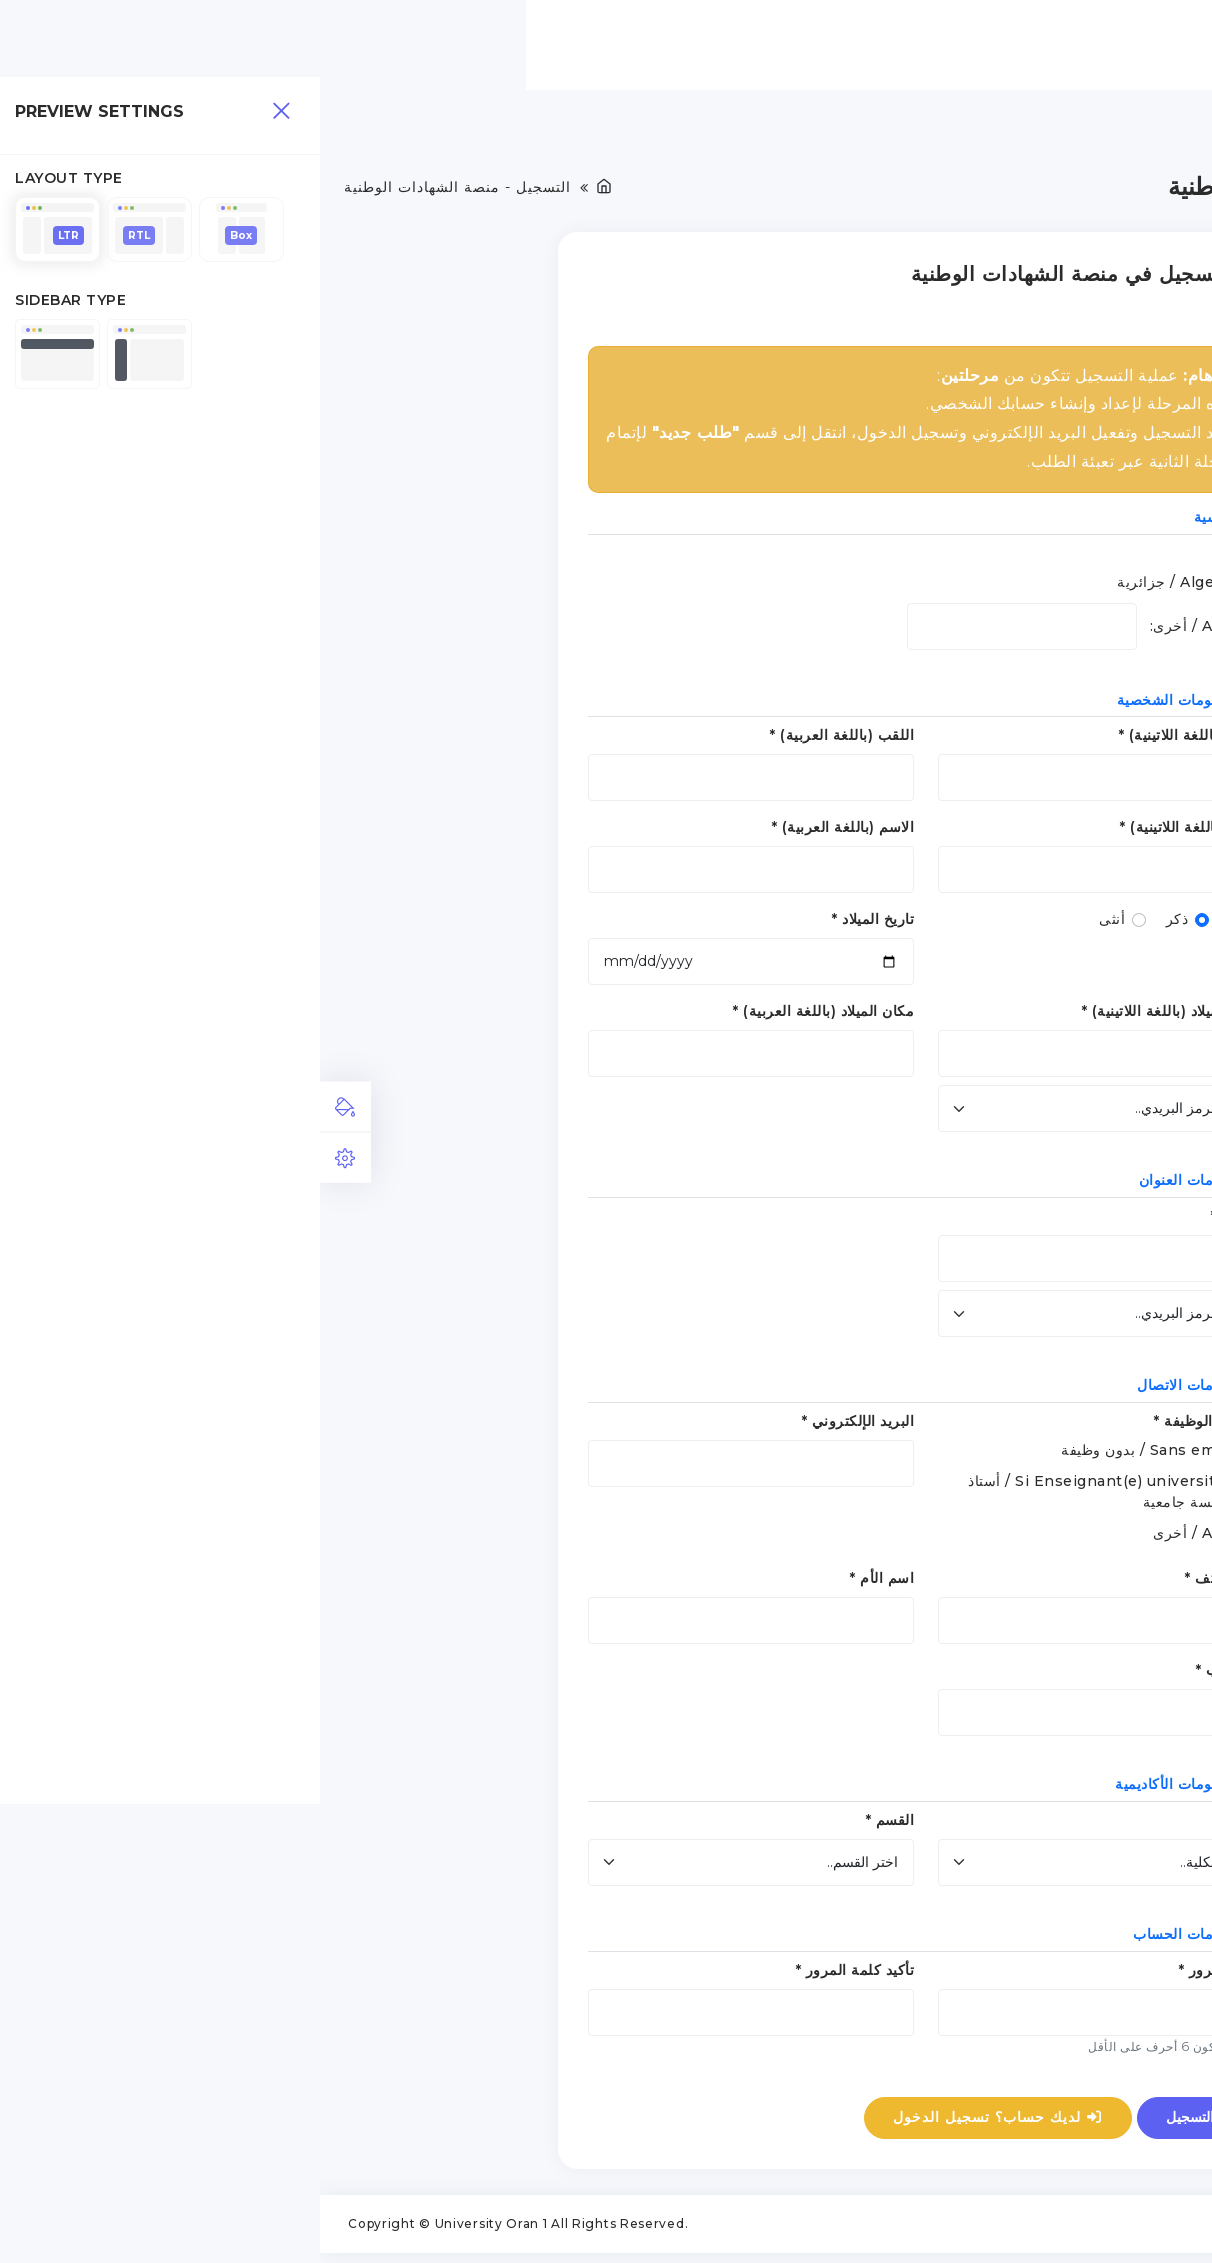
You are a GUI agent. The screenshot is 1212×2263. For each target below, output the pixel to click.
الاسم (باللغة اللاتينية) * (872, 833)
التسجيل (881, 2122)
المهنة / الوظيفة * (889, 1426)
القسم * (570, 1825)
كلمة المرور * (902, 1975)
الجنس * (919, 925)
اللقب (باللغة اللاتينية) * (872, 741)
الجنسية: (918, 558)
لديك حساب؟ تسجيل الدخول (678, 2122)
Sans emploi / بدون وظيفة (832, 1455)
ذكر (857, 925)
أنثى (792, 925)
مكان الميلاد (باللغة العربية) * (503, 1017)
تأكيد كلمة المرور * (535, 1975)
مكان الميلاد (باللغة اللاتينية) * (853, 1017)
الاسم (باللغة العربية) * (523, 833)
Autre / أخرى (878, 1538)
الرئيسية (978, 44)
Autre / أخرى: (877, 631)
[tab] (25, 1106)
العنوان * (918, 1221)
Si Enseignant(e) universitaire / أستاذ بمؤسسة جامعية (786, 1496)
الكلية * (921, 1825)
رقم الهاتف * (904, 1583)
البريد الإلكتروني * (538, 1426)
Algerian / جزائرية (860, 587)
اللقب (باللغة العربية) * (522, 741)
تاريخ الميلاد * (553, 925)
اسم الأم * (562, 1583)
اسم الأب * (910, 1675)
